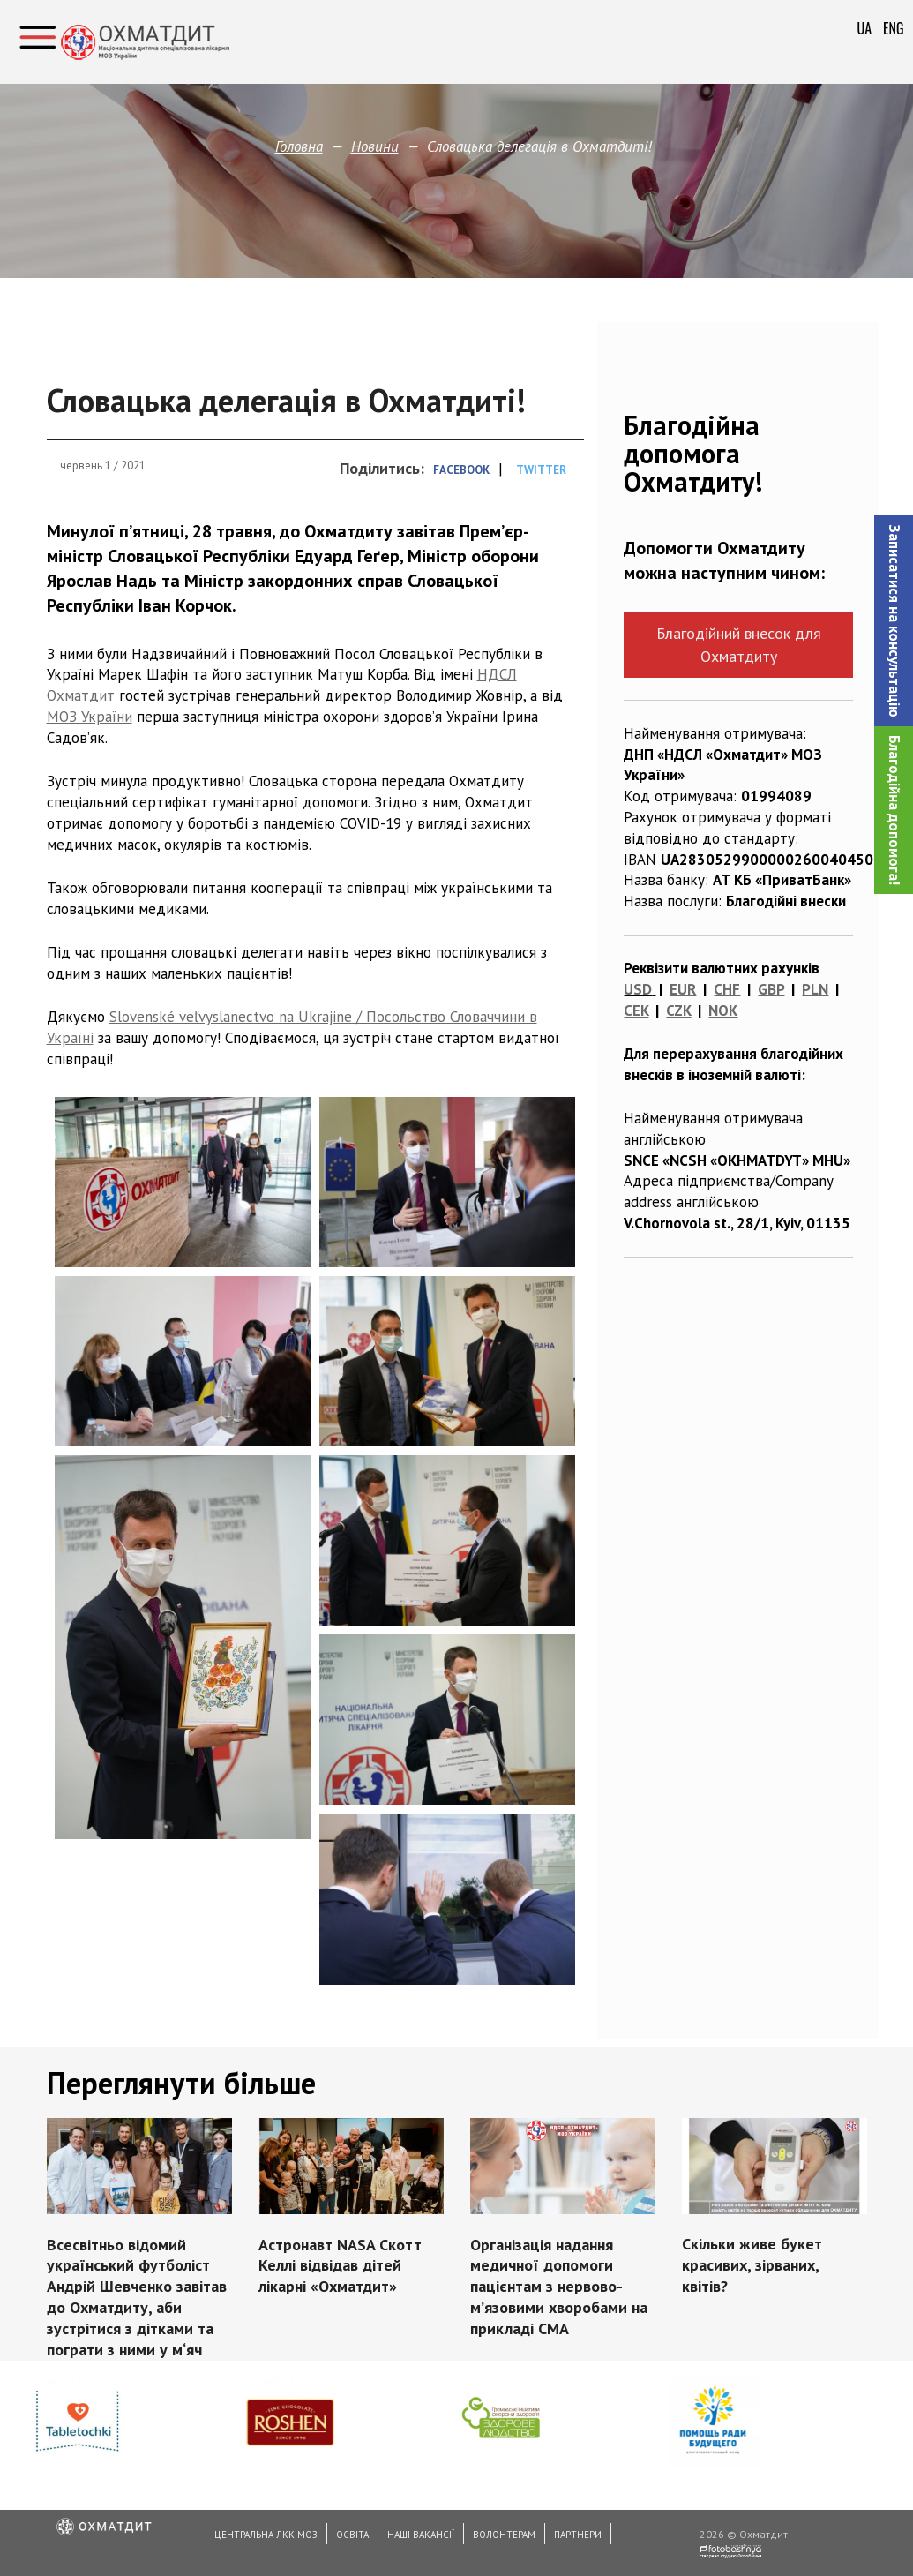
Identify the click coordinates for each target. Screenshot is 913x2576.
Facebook (461, 469)
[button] (893, 620)
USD (638, 989)
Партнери (578, 2534)
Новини (375, 146)
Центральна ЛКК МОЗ (266, 2534)
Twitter (541, 469)
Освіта (352, 2534)
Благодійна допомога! (894, 810)
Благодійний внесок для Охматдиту (738, 644)
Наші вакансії (420, 2534)
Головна (299, 146)
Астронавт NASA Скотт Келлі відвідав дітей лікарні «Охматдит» (340, 2264)
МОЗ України (89, 716)
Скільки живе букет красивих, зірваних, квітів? (751, 2264)
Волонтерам (504, 2534)
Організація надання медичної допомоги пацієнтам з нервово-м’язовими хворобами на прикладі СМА (558, 2286)
